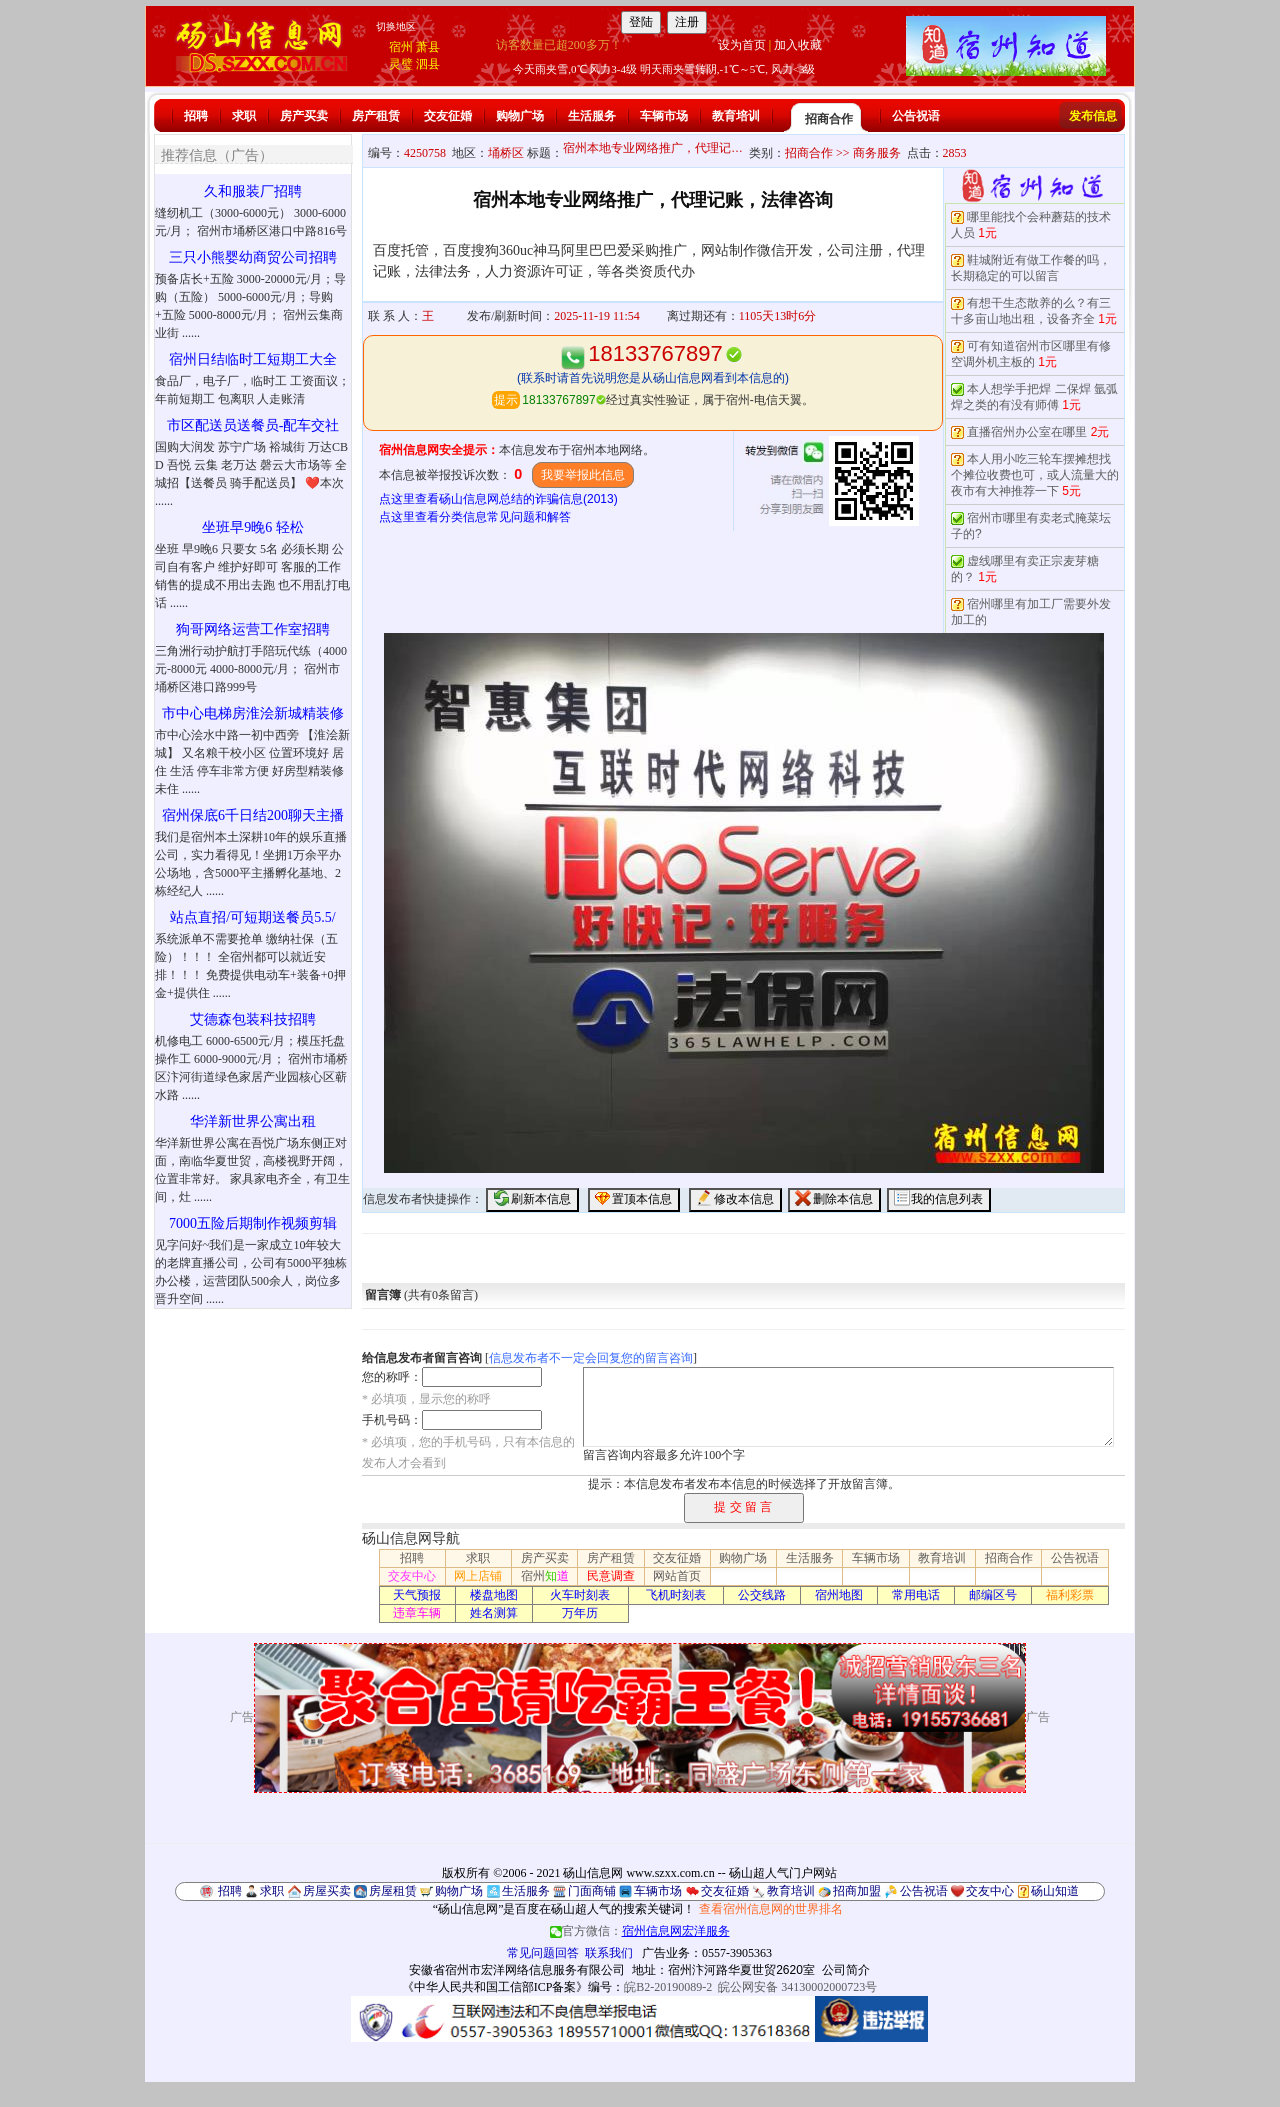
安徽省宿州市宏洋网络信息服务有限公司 (517, 1970)
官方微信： (640, 1931)
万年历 (580, 1613)
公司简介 (846, 1970)
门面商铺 (592, 1891)
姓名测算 (494, 1613)
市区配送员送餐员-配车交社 (253, 425)
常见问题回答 (543, 1953)
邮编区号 (993, 1595)
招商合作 (829, 119)
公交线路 (762, 1595)
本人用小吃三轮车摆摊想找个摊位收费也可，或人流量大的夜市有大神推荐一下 (1035, 475)
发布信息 (1093, 116)
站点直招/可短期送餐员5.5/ (252, 917)
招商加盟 (857, 1891)
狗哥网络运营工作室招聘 (253, 629)
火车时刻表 (580, 1595)
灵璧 (401, 64)
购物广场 (520, 116)
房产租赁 (376, 116)
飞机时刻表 (676, 1595)
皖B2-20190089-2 (668, 1987)
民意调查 (611, 1576)
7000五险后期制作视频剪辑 (253, 1223)
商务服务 (877, 153)
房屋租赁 (393, 1891)
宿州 (401, 47)
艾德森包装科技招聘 (253, 1019)
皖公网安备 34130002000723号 (797, 1987)
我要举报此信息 (583, 475)
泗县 (428, 64)
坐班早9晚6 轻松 (253, 527)
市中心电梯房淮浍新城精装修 (253, 713)
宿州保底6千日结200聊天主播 (253, 815)
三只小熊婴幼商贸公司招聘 (253, 257)
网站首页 (677, 1576)
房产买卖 (304, 116)
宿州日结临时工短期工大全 (253, 359)
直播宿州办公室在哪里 (1027, 432)
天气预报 (417, 1595)
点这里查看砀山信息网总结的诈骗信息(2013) (498, 499)
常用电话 (916, 1595)
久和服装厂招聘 (253, 191)
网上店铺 (478, 1576)
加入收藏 (798, 45)
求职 (244, 116)
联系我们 (609, 1953)
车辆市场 (664, 116)
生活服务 (592, 116)
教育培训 (736, 116)
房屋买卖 (327, 1891)
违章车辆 (417, 1613)
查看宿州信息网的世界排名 (771, 1909)
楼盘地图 (494, 1595)
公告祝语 (916, 116)
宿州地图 (839, 1595)
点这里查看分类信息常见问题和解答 (475, 517)
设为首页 (742, 45)
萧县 (428, 47)
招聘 (196, 116)
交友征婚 (448, 116)
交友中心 (412, 1576)
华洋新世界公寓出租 (253, 1121)
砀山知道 (1055, 1891)
